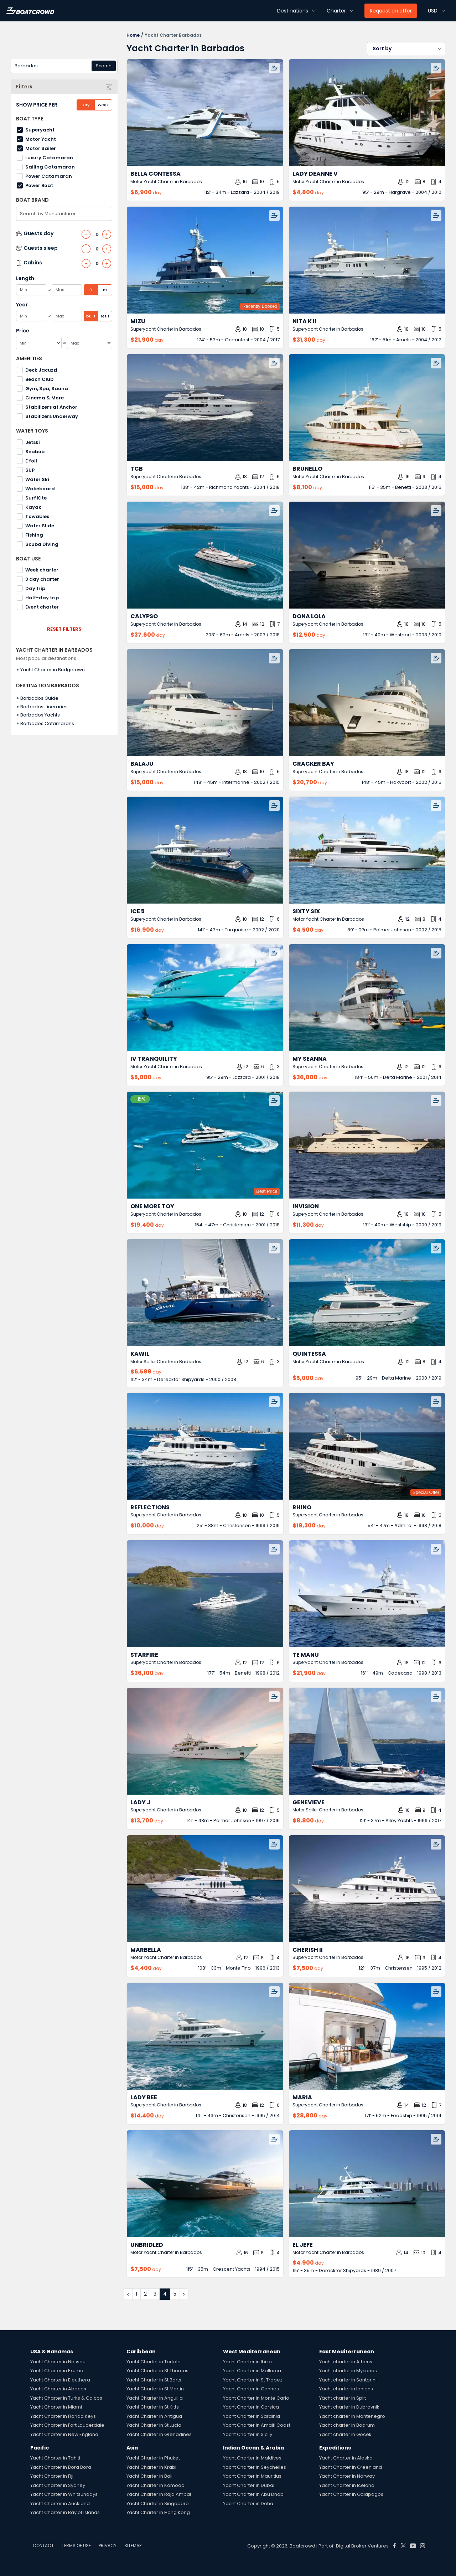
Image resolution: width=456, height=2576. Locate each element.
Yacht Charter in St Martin (155, 2388)
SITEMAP (132, 2546)
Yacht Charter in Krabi (151, 2467)
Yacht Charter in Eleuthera (60, 2379)
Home (133, 35)
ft (91, 290)
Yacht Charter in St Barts (153, 2379)
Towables (37, 516)
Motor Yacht (40, 139)
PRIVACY (107, 2546)
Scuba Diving (41, 544)
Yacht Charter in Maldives (252, 2458)
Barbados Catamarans (47, 723)
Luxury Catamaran (49, 157)
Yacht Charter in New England (64, 2434)
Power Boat (39, 185)
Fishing (34, 535)
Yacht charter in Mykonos (348, 2370)
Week (103, 105)
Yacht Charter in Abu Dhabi (254, 2494)
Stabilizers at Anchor (51, 407)
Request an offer (391, 10)
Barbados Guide (39, 698)
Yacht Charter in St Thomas (157, 2370)
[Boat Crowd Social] (394, 2545)
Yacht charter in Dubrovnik (349, 2407)
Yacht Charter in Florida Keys (63, 2416)
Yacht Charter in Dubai (248, 2485)
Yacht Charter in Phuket (153, 2458)
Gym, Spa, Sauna (46, 388)
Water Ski (37, 479)
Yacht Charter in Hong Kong (158, 2512)
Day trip (35, 588)
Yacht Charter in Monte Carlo (256, 2398)
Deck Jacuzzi (41, 370)
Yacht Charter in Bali (149, 2476)
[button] (406, 48)
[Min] (39, 343)
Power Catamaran (48, 176)
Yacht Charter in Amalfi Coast (256, 2425)
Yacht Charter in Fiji (51, 2476)
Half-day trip (42, 597)
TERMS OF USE (76, 2546)
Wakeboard (40, 488)
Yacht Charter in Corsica (251, 2407)
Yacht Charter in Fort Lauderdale (67, 2425)
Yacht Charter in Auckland (60, 2503)
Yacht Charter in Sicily (247, 2434)
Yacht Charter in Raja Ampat (158, 2494)
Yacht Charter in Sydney (57, 2485)
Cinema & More (44, 397)
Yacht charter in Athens (345, 2361)
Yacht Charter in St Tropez (253, 2379)
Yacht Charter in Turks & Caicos (66, 2398)
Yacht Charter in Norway (347, 2476)
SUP (30, 470)
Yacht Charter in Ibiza (247, 2361)
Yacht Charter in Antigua (154, 2416)
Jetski (32, 442)
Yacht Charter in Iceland (346, 2485)
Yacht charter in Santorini (348, 2379)
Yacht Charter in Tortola (153, 2361)
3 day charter (42, 579)
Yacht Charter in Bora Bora (60, 2467)
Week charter (41, 570)
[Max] (90, 343)
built (90, 316)
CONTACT (43, 2546)
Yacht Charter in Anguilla (154, 2398)
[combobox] (64, 66)
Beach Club (39, 379)
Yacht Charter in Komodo (155, 2485)
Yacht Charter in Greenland (350, 2467)
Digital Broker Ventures (362, 2546)
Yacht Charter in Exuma (56, 2370)
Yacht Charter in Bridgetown (52, 669)
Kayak (33, 507)
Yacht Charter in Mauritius (252, 2476)
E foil (31, 460)
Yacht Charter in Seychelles (254, 2467)
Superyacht (40, 129)
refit (105, 316)
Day (85, 105)
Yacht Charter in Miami (56, 2407)
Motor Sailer (40, 148)
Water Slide (39, 525)
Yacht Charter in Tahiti (55, 2458)
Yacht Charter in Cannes (251, 2388)
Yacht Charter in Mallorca (252, 2370)
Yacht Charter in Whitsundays (64, 2494)
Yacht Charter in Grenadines (159, 2434)
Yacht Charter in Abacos (58, 2388)
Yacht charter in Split (342, 2398)
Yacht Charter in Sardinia (251, 2416)
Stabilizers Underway (51, 416)
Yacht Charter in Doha (248, 2503)
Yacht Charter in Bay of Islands (65, 2512)
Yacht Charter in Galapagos (351, 2494)
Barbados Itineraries (44, 706)
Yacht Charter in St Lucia (153, 2425)
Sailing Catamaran (50, 167)
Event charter (42, 607)
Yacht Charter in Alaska (346, 2458)
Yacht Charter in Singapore (157, 2503)
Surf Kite (36, 498)
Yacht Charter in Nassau (58, 2361)
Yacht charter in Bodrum (347, 2425)
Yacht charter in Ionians (346, 2388)
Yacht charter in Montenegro (352, 2416)
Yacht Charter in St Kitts (152, 2407)
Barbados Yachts (40, 715)
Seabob (35, 451)
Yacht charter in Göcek (345, 2434)
